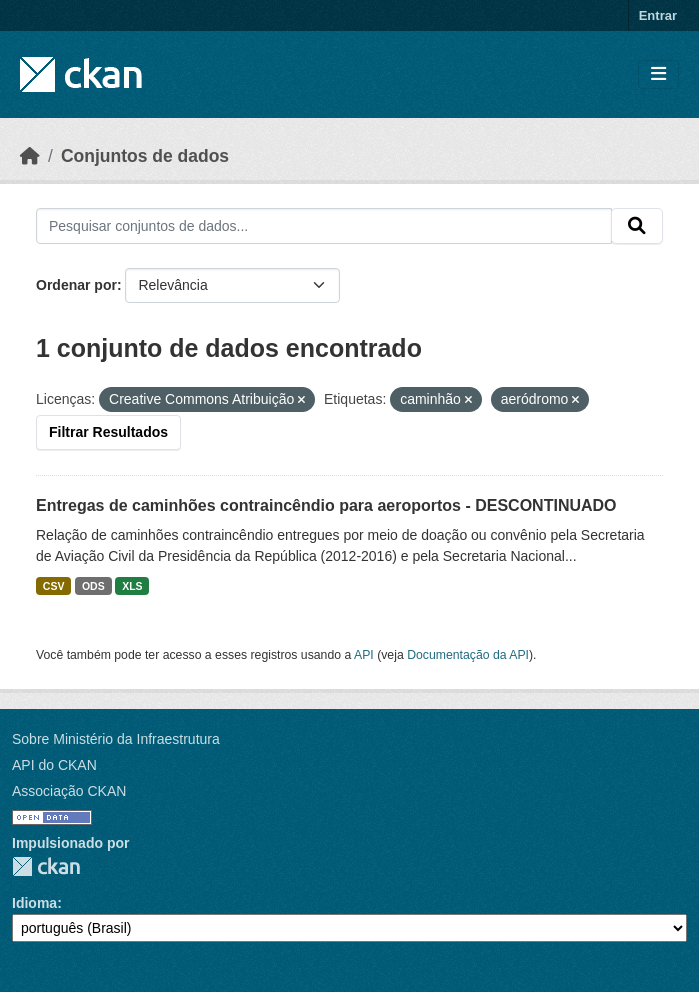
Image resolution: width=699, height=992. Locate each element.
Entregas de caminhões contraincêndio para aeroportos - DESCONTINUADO (326, 505)
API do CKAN (54, 765)
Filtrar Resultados (108, 432)
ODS (93, 586)
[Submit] (637, 226)
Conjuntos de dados (145, 156)
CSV (54, 586)
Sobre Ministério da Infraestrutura (116, 739)
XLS (132, 586)
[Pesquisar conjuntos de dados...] (324, 226)
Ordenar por (76, 285)
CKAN (46, 866)
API (364, 655)
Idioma (34, 903)
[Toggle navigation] (658, 74)
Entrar (658, 15)
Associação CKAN (69, 791)
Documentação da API (468, 655)
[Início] (30, 156)
